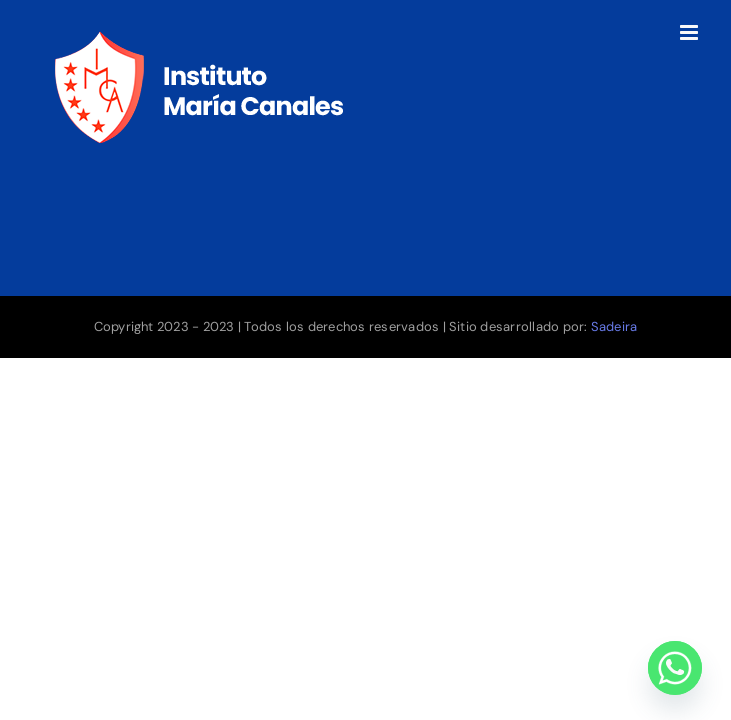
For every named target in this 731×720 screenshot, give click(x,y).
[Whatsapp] (675, 668)
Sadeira (614, 326)
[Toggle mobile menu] (690, 32)
